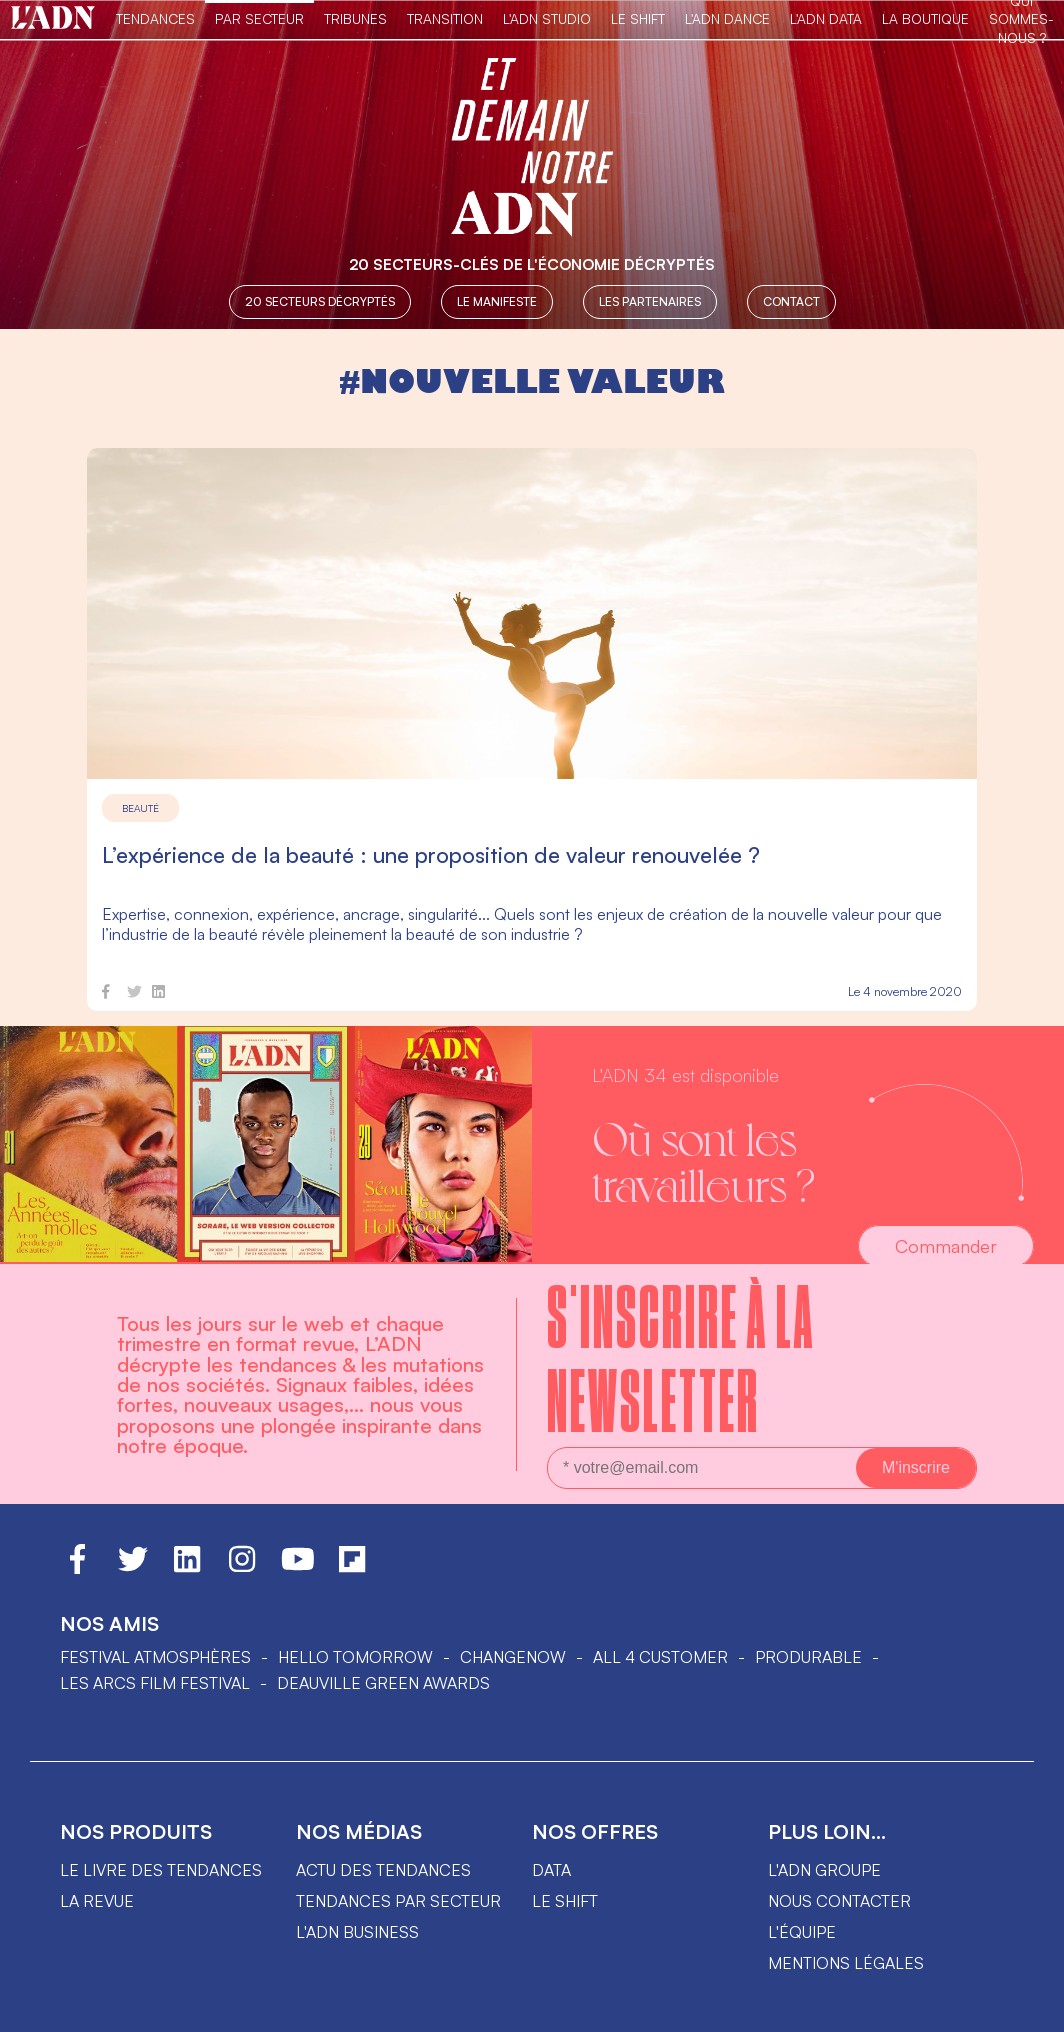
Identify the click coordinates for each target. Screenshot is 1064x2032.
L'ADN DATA (826, 18)
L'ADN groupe (824, 1870)
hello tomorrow (355, 1657)
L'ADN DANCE (727, 18)
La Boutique (925, 18)
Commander (946, 1246)
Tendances (155, 18)
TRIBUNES (355, 18)
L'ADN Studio (547, 18)
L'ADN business (357, 1932)
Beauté (140, 808)
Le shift (565, 1901)
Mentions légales (846, 1963)
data (551, 1870)
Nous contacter (839, 1901)
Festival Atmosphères (155, 1657)
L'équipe (802, 1932)
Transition (445, 18)
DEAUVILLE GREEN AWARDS (383, 1683)
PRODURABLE (808, 1657)
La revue (97, 1901)
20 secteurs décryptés (320, 301)
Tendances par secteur (398, 1901)
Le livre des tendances (161, 1870)
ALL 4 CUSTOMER (660, 1657)
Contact (791, 301)
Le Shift (638, 18)
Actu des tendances (383, 1870)
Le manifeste (497, 301)
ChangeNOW (513, 1657)
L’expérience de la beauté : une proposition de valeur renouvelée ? (431, 854)
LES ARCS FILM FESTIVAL (155, 1683)
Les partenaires (650, 301)
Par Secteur (259, 18)
